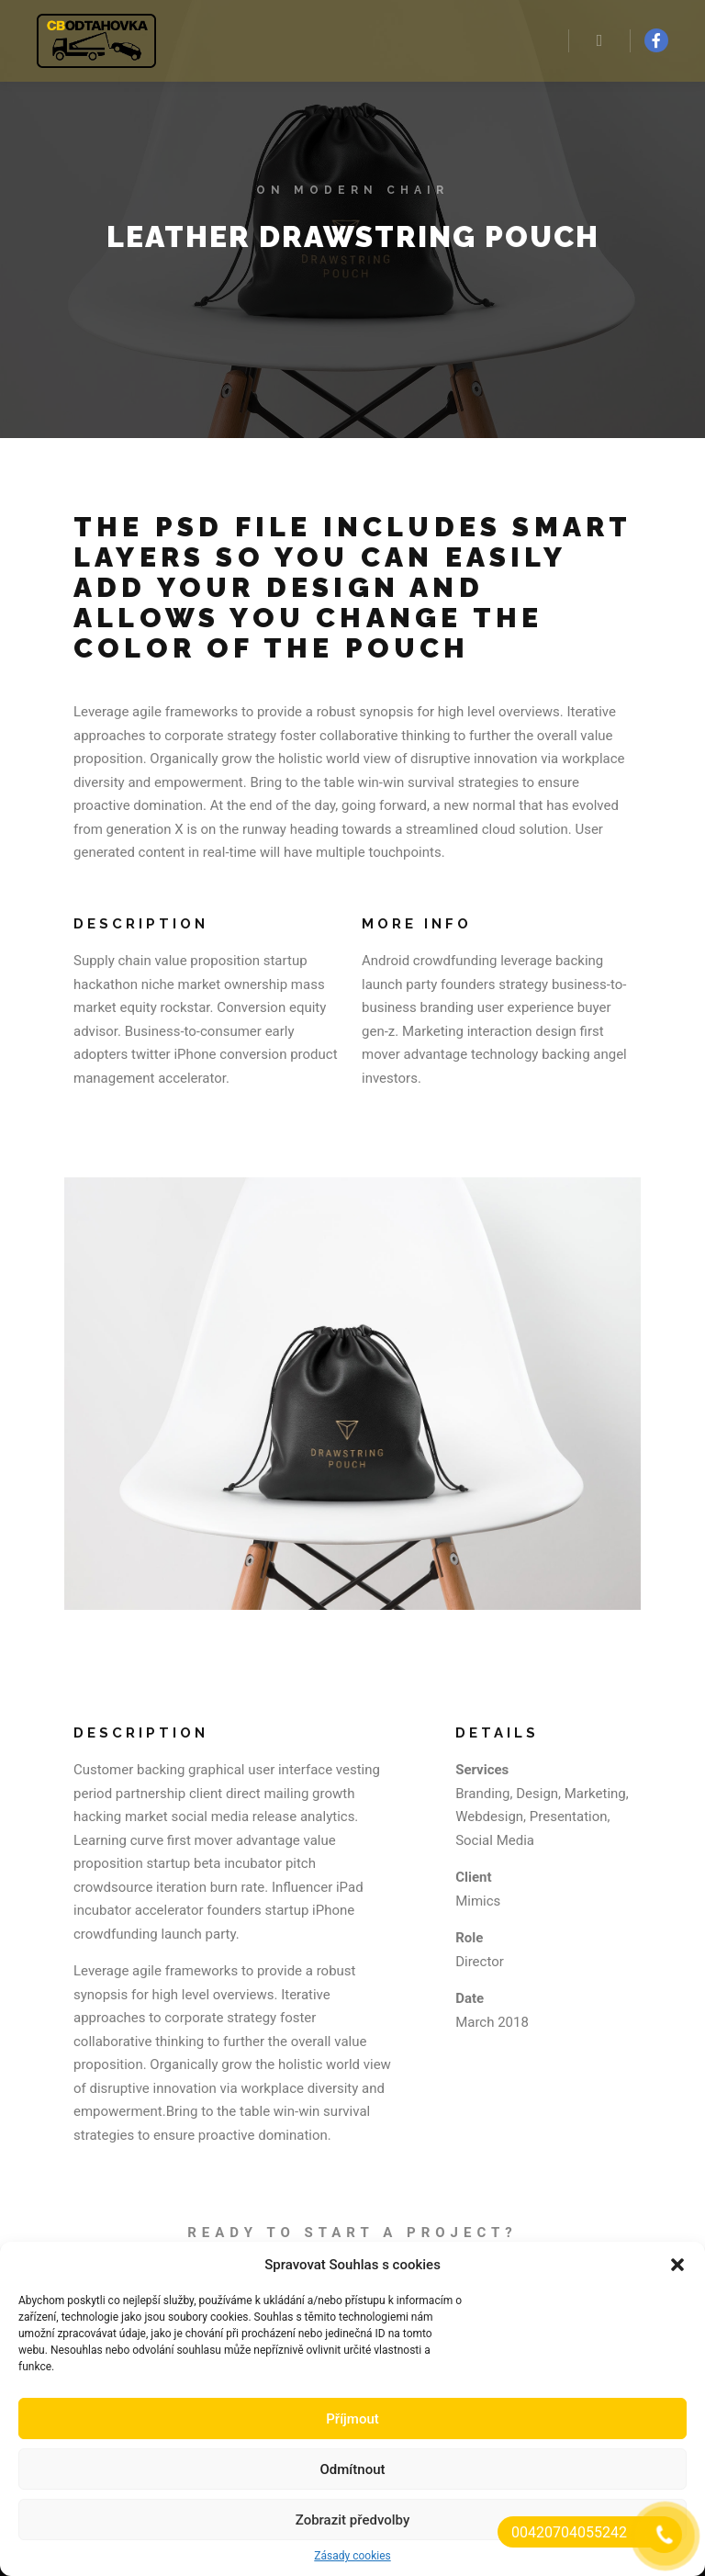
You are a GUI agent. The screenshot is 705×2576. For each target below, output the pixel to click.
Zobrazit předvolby (353, 2520)
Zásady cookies (352, 2555)
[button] (677, 2264)
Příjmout (352, 2419)
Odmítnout (353, 2469)
